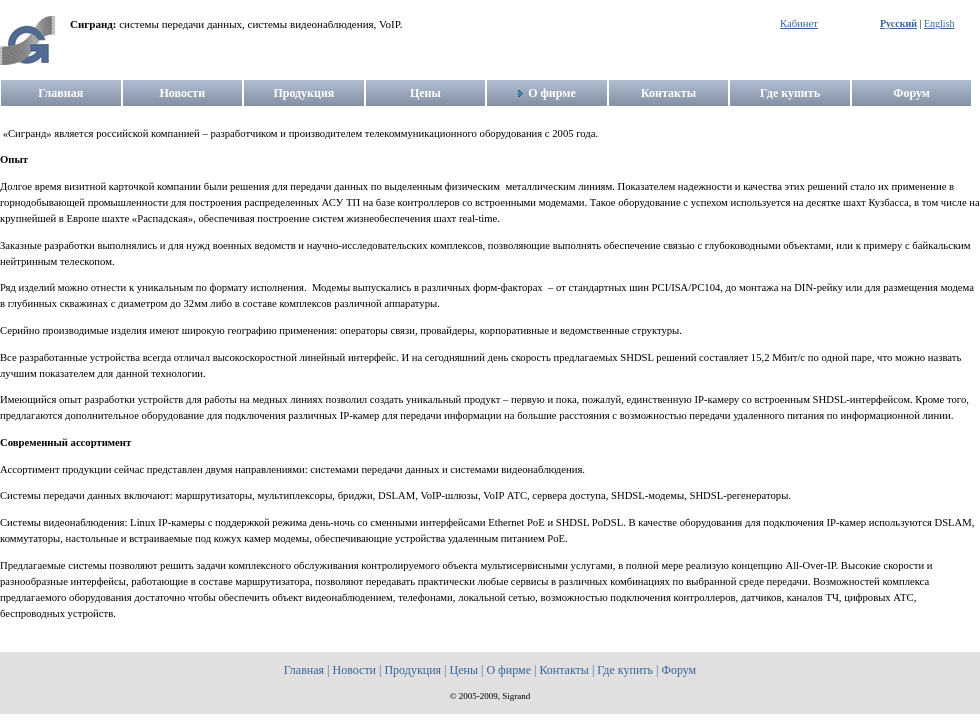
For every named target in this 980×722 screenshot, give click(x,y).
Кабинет (799, 23)
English (939, 23)
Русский (898, 23)
